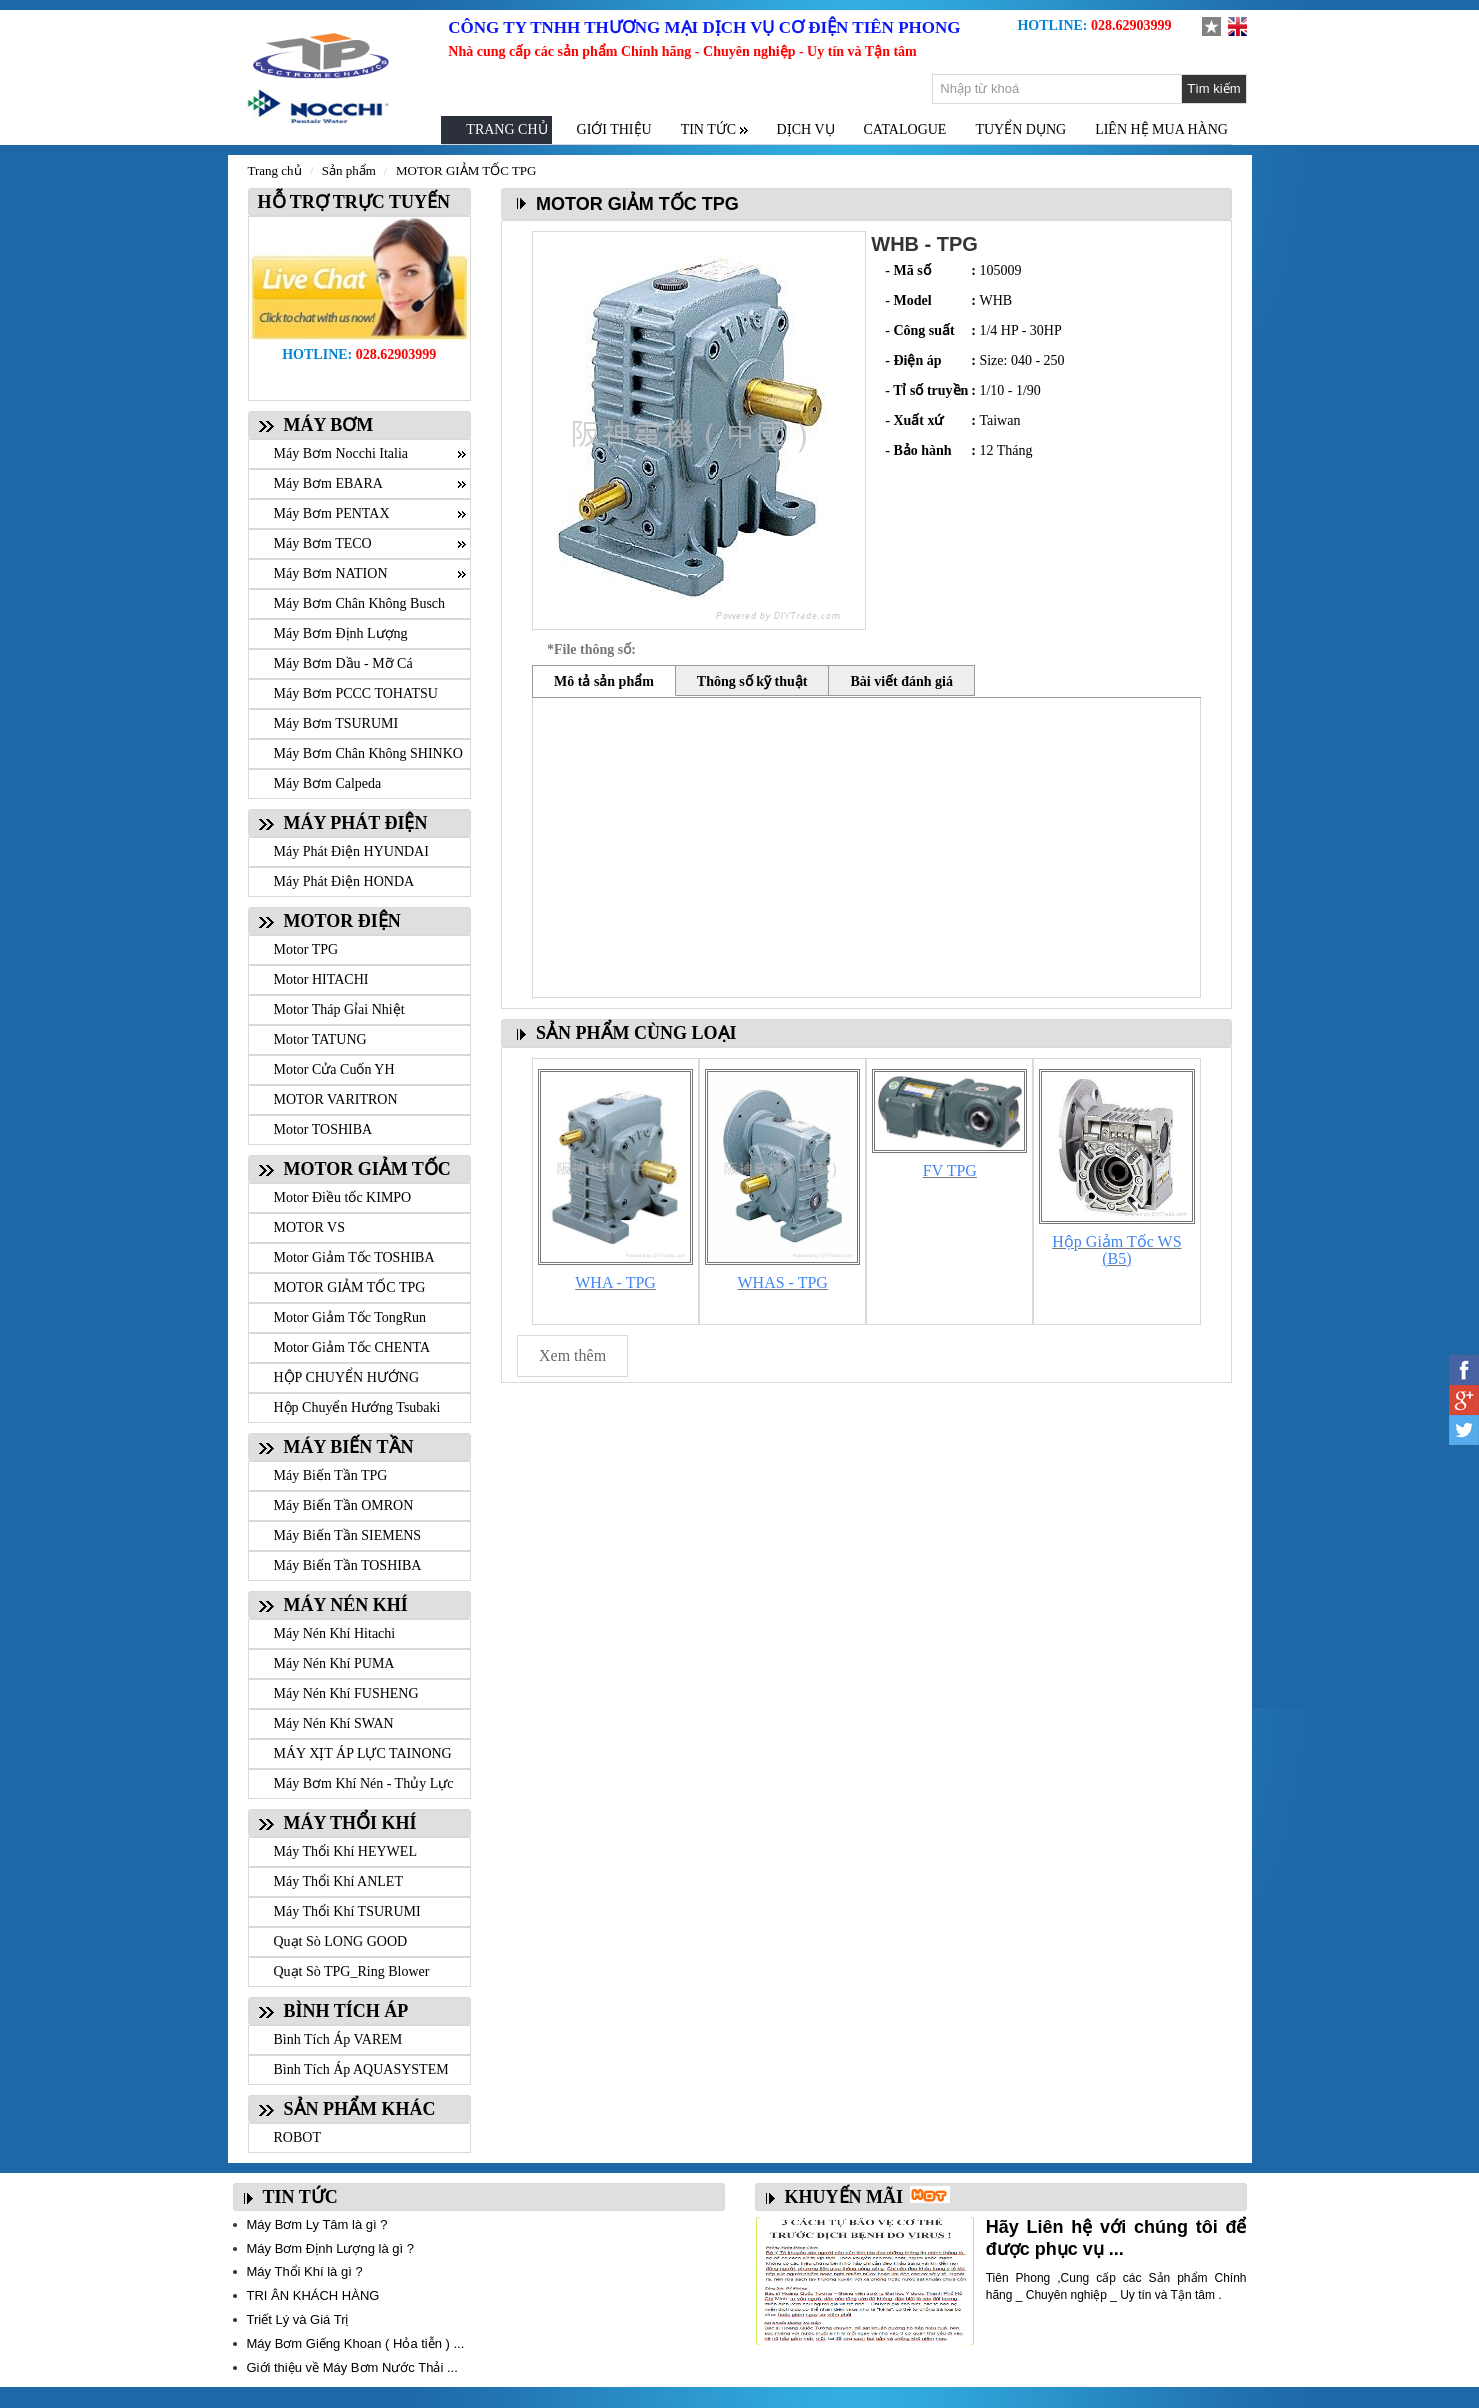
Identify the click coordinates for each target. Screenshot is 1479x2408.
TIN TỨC (300, 2197)
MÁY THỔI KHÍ (350, 1823)
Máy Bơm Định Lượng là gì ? (330, 2248)
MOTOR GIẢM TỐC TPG (466, 170)
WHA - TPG (615, 1282)
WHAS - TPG (783, 1282)
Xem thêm (572, 1355)
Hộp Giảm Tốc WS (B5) (1116, 1250)
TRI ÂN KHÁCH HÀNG (313, 2295)
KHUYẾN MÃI (844, 2197)
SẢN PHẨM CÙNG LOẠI (636, 1033)
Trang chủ (275, 170)
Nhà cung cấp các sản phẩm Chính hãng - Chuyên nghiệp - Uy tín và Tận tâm (682, 51)
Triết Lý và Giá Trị (298, 2319)
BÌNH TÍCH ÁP (346, 2011)
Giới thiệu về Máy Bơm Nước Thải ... (352, 2367)
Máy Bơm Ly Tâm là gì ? (317, 2224)
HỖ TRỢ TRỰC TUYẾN (350, 202)
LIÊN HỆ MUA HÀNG (1161, 129)
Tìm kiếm (1213, 88)
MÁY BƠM (329, 425)
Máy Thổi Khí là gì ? (305, 2271)
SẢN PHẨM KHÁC (360, 2109)
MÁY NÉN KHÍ (346, 1605)
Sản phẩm (349, 170)
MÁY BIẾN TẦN (349, 1447)
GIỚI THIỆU (614, 129)
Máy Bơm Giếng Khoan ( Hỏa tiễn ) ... (356, 2343)
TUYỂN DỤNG (1020, 129)
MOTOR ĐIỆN (342, 921)
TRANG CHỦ (506, 129)
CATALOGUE (905, 129)
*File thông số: (591, 649)
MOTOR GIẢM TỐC (367, 1169)
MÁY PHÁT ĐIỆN (356, 823)
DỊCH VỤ (806, 129)
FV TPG (950, 1170)
